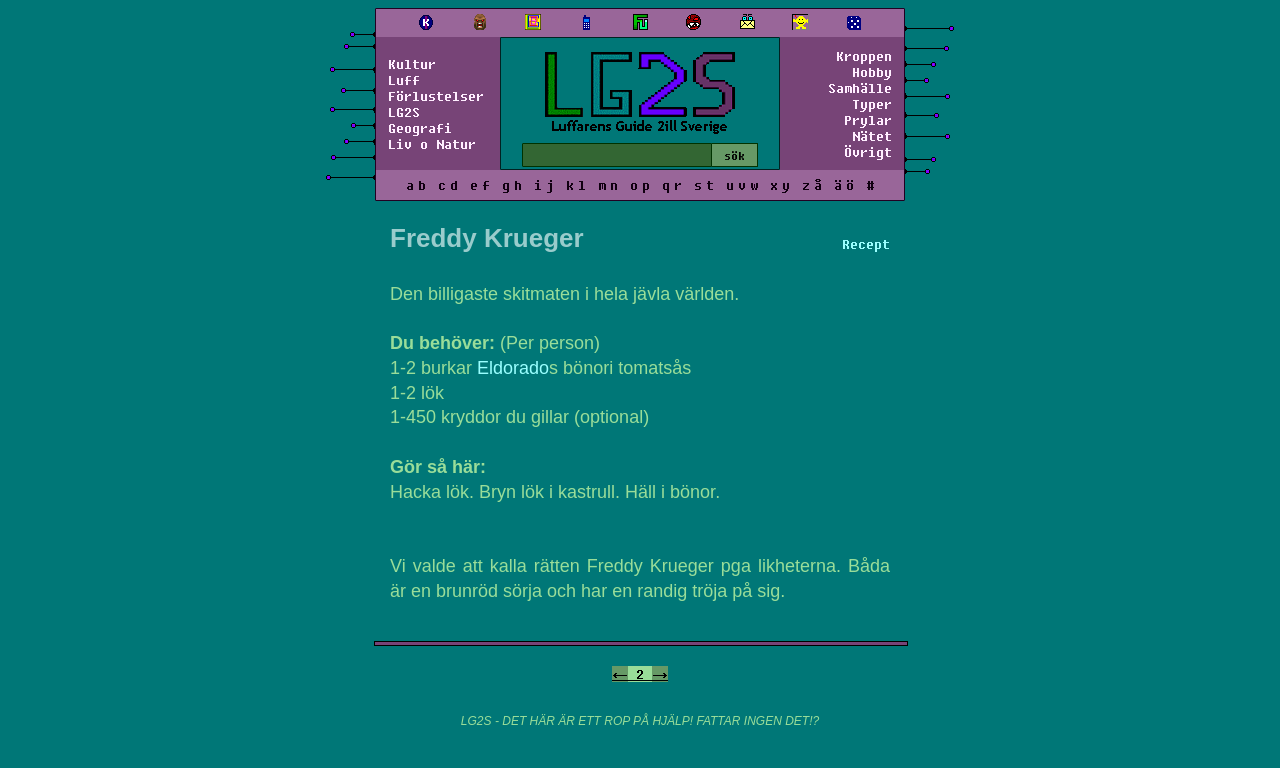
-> (660, 674)
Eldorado (513, 368)
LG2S (404, 112)
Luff (404, 80)
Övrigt (868, 152)
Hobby (872, 72)
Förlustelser (436, 96)
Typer (872, 104)
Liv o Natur (432, 144)
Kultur (412, 64)
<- (620, 674)
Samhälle (860, 88)
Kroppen (864, 56)
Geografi (420, 128)
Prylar (868, 120)
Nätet (872, 136)
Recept (866, 244)
